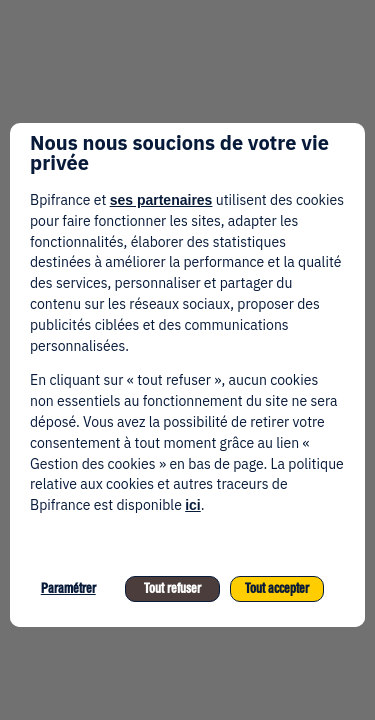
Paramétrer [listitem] (68, 588)
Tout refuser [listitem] (172, 588)
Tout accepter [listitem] (277, 588)
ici (193, 505)
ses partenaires (161, 200)
